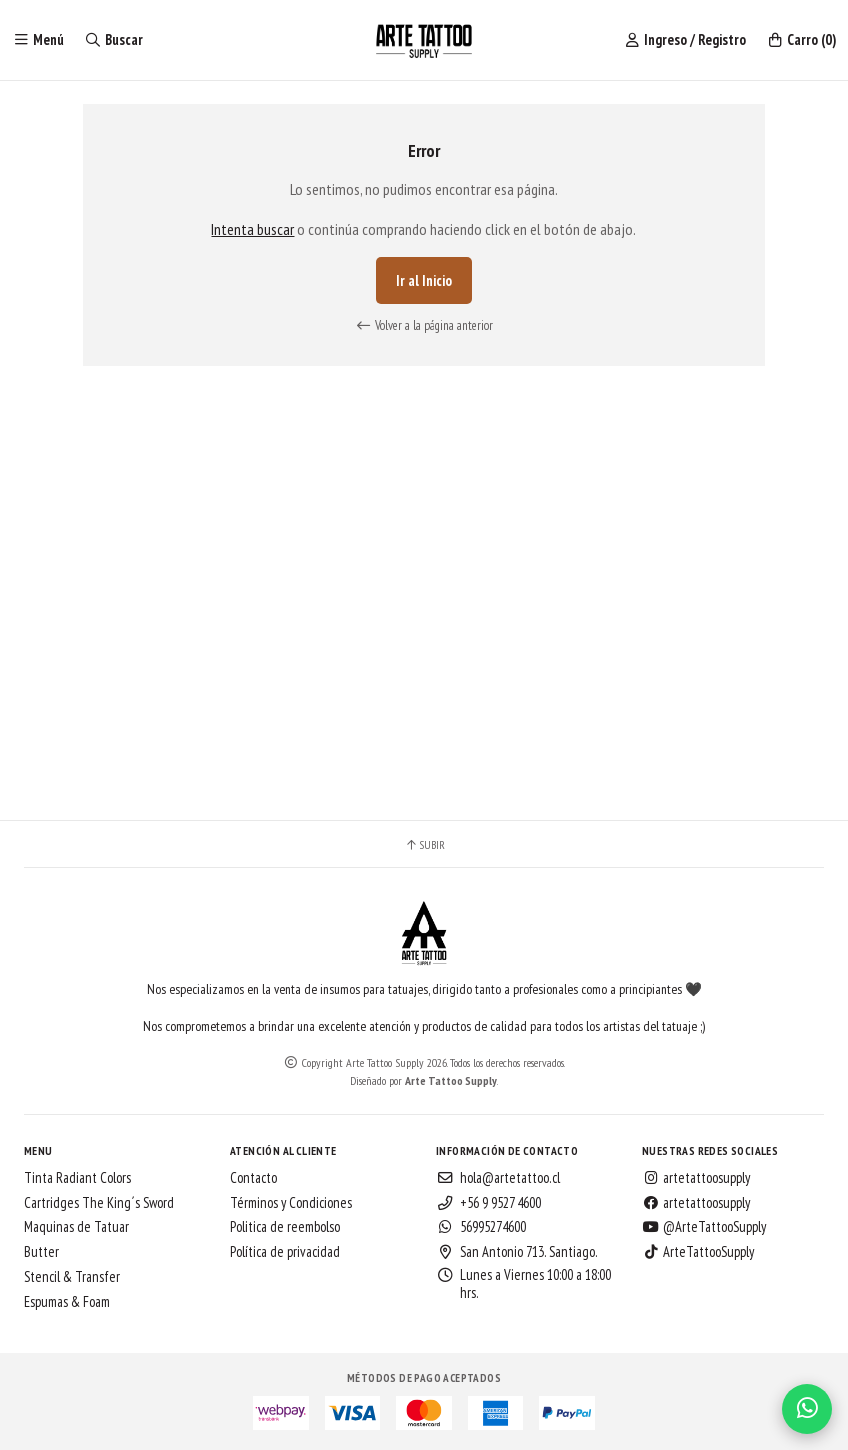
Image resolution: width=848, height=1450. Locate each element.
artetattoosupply (696, 1178)
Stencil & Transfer (72, 1277)
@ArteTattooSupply (704, 1227)
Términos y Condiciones (291, 1203)
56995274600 (481, 1227)
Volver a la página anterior (424, 325)
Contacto (253, 1178)
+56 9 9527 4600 (488, 1203)
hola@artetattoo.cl (498, 1178)
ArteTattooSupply (698, 1252)
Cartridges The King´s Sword (99, 1203)
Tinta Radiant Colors (77, 1178)
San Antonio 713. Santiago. (517, 1252)
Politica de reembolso (285, 1227)
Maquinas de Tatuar (76, 1227)
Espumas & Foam (67, 1302)
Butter (41, 1252)
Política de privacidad (285, 1252)
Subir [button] (424, 845)
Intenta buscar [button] (252, 229)
